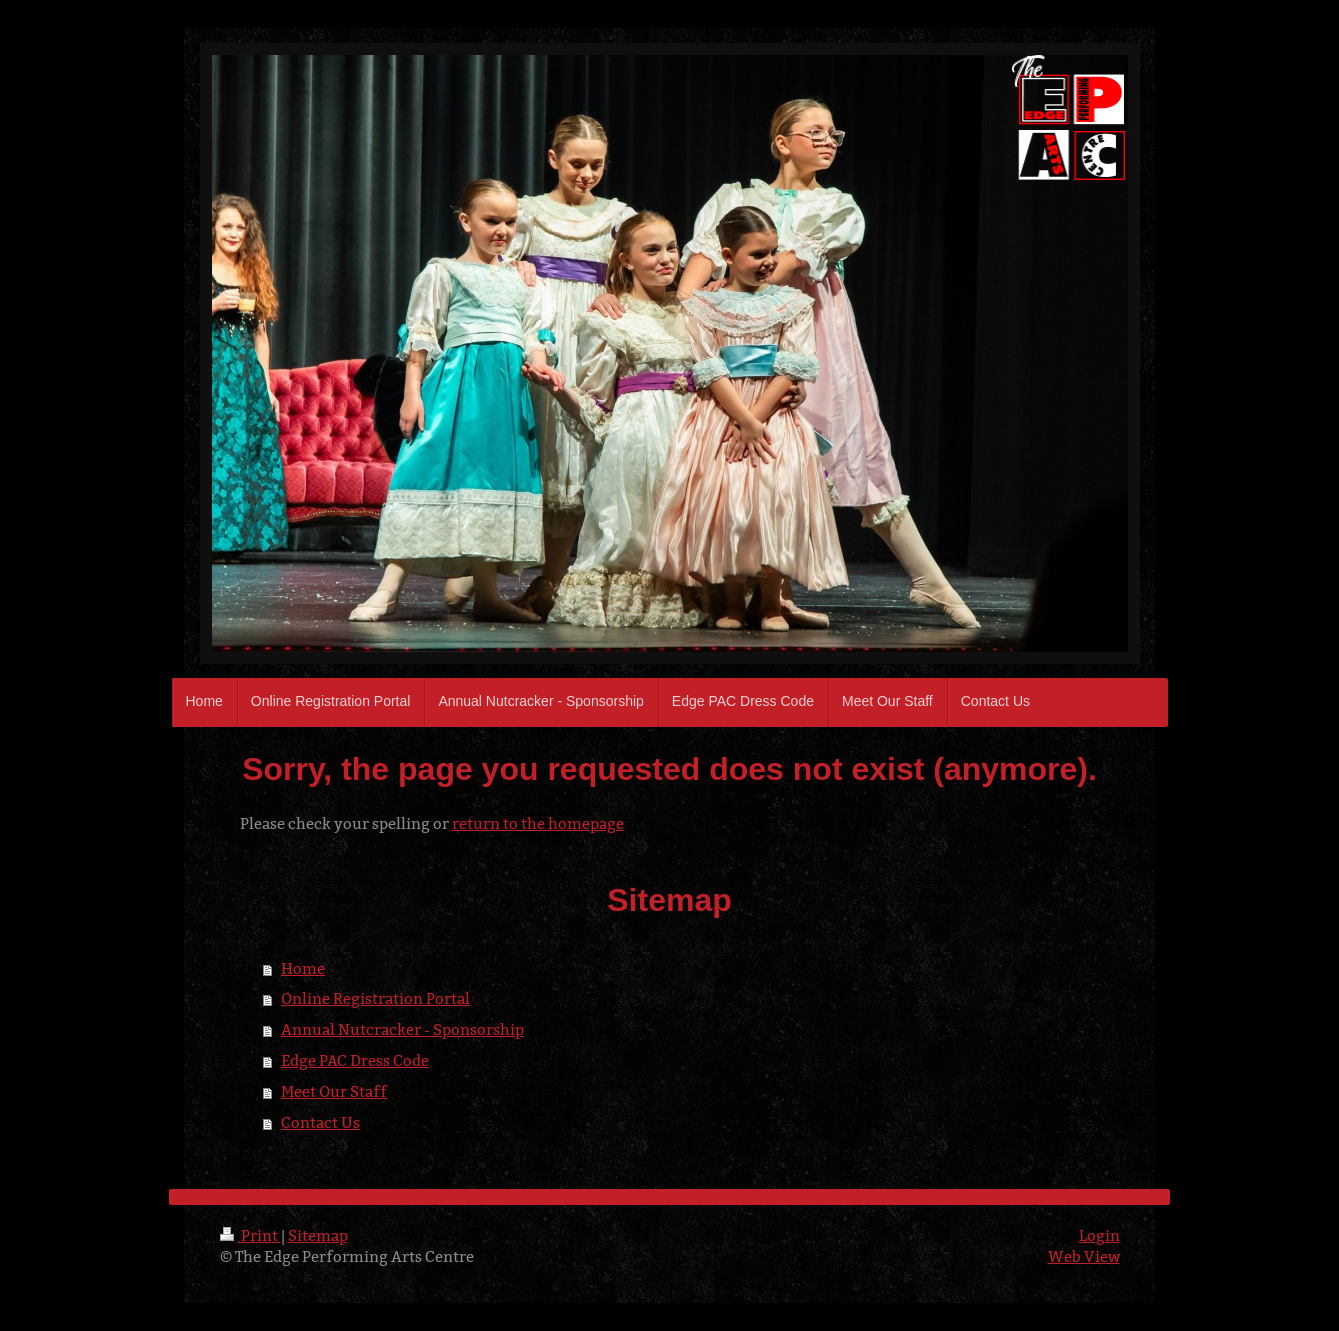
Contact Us (320, 1122)
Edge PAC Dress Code (355, 1060)
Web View (1084, 1256)
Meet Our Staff (334, 1091)
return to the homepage (538, 823)
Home (303, 968)
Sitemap (318, 1235)
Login (1099, 1235)
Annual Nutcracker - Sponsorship (402, 1029)
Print (250, 1235)
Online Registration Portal (375, 998)
